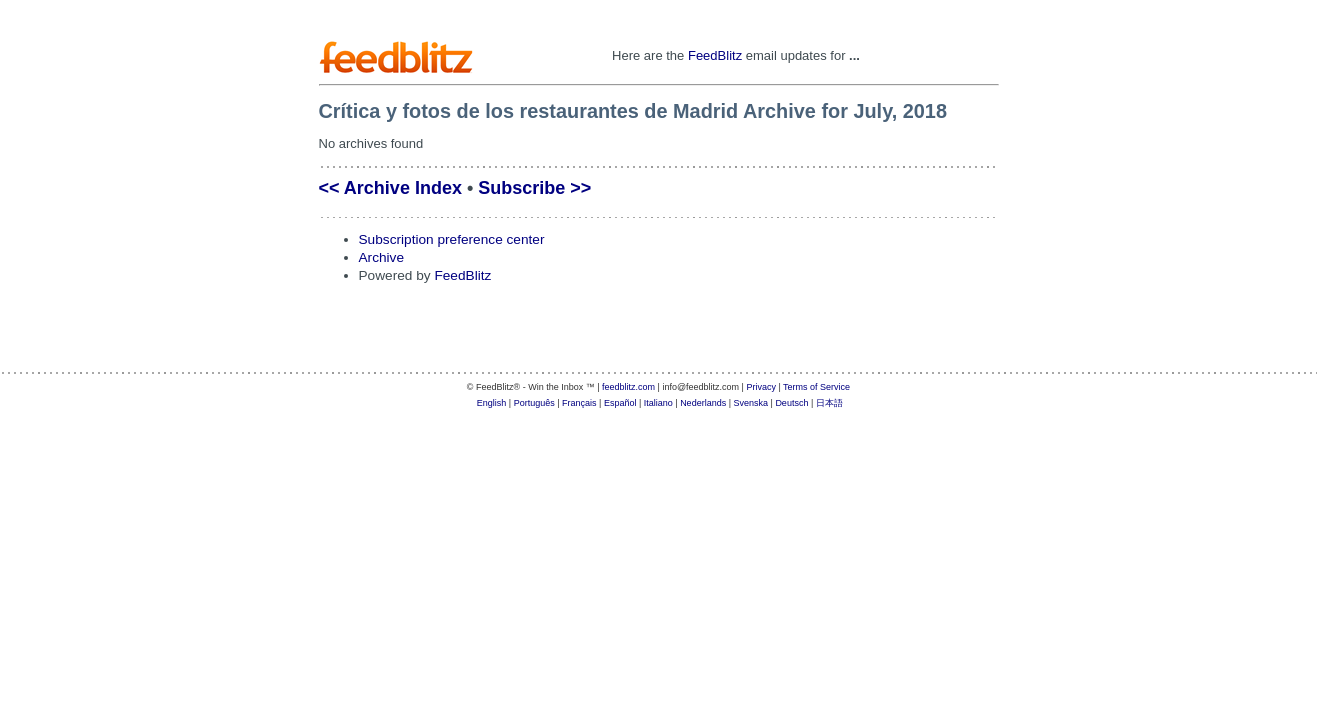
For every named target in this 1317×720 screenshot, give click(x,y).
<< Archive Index (390, 188)
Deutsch (791, 403)
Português (534, 403)
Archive (382, 257)
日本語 (829, 403)
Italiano (658, 403)
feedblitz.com (628, 387)
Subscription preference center (452, 239)
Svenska (751, 403)
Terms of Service (816, 387)
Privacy (761, 387)
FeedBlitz (715, 55)
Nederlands (703, 403)
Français (579, 403)
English (492, 403)
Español (620, 403)
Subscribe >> (534, 188)
